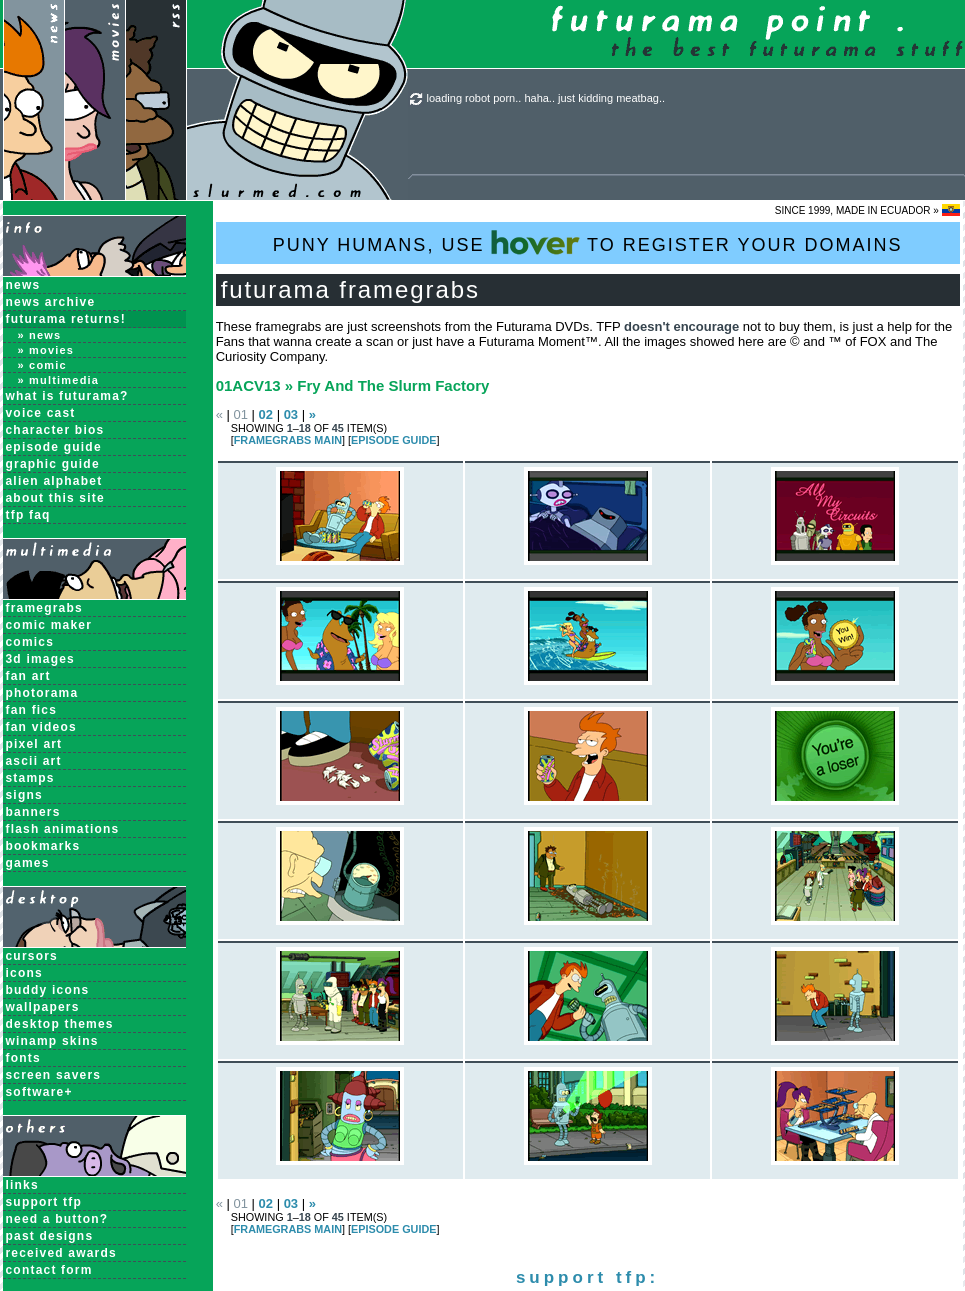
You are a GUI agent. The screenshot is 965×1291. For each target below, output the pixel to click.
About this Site (55, 498)
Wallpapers (43, 1007)
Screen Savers (54, 1075)
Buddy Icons (48, 990)
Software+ (39, 1092)
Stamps (30, 778)
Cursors (32, 956)
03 (291, 414)
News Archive (51, 302)
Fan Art (28, 676)
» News (40, 335)
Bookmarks (43, 846)
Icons (24, 973)
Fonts (23, 1058)
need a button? (57, 1219)
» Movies (46, 350)
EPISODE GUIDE (393, 440)
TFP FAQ (28, 515)
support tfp (44, 1202)
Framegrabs (44, 608)
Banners (33, 812)
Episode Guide (54, 447)
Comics (30, 642)
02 (266, 414)
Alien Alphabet (54, 481)
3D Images (41, 659)
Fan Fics (32, 710)
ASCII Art (34, 761)
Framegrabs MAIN (288, 440)
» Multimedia (59, 380)
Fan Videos (41, 727)
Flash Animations (63, 829)
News (23, 285)
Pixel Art (34, 744)
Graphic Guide (53, 464)
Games (28, 863)
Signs (24, 795)
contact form (49, 1270)
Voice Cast (41, 413)
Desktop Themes (60, 1024)
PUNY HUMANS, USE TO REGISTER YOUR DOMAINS (588, 242)
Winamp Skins (52, 1041)
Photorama (42, 693)
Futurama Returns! (66, 319)
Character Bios (55, 430)
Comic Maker (49, 625)
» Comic (42, 365)
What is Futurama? (67, 396)
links (22, 1185)
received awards (61, 1253)
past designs (50, 1236)
